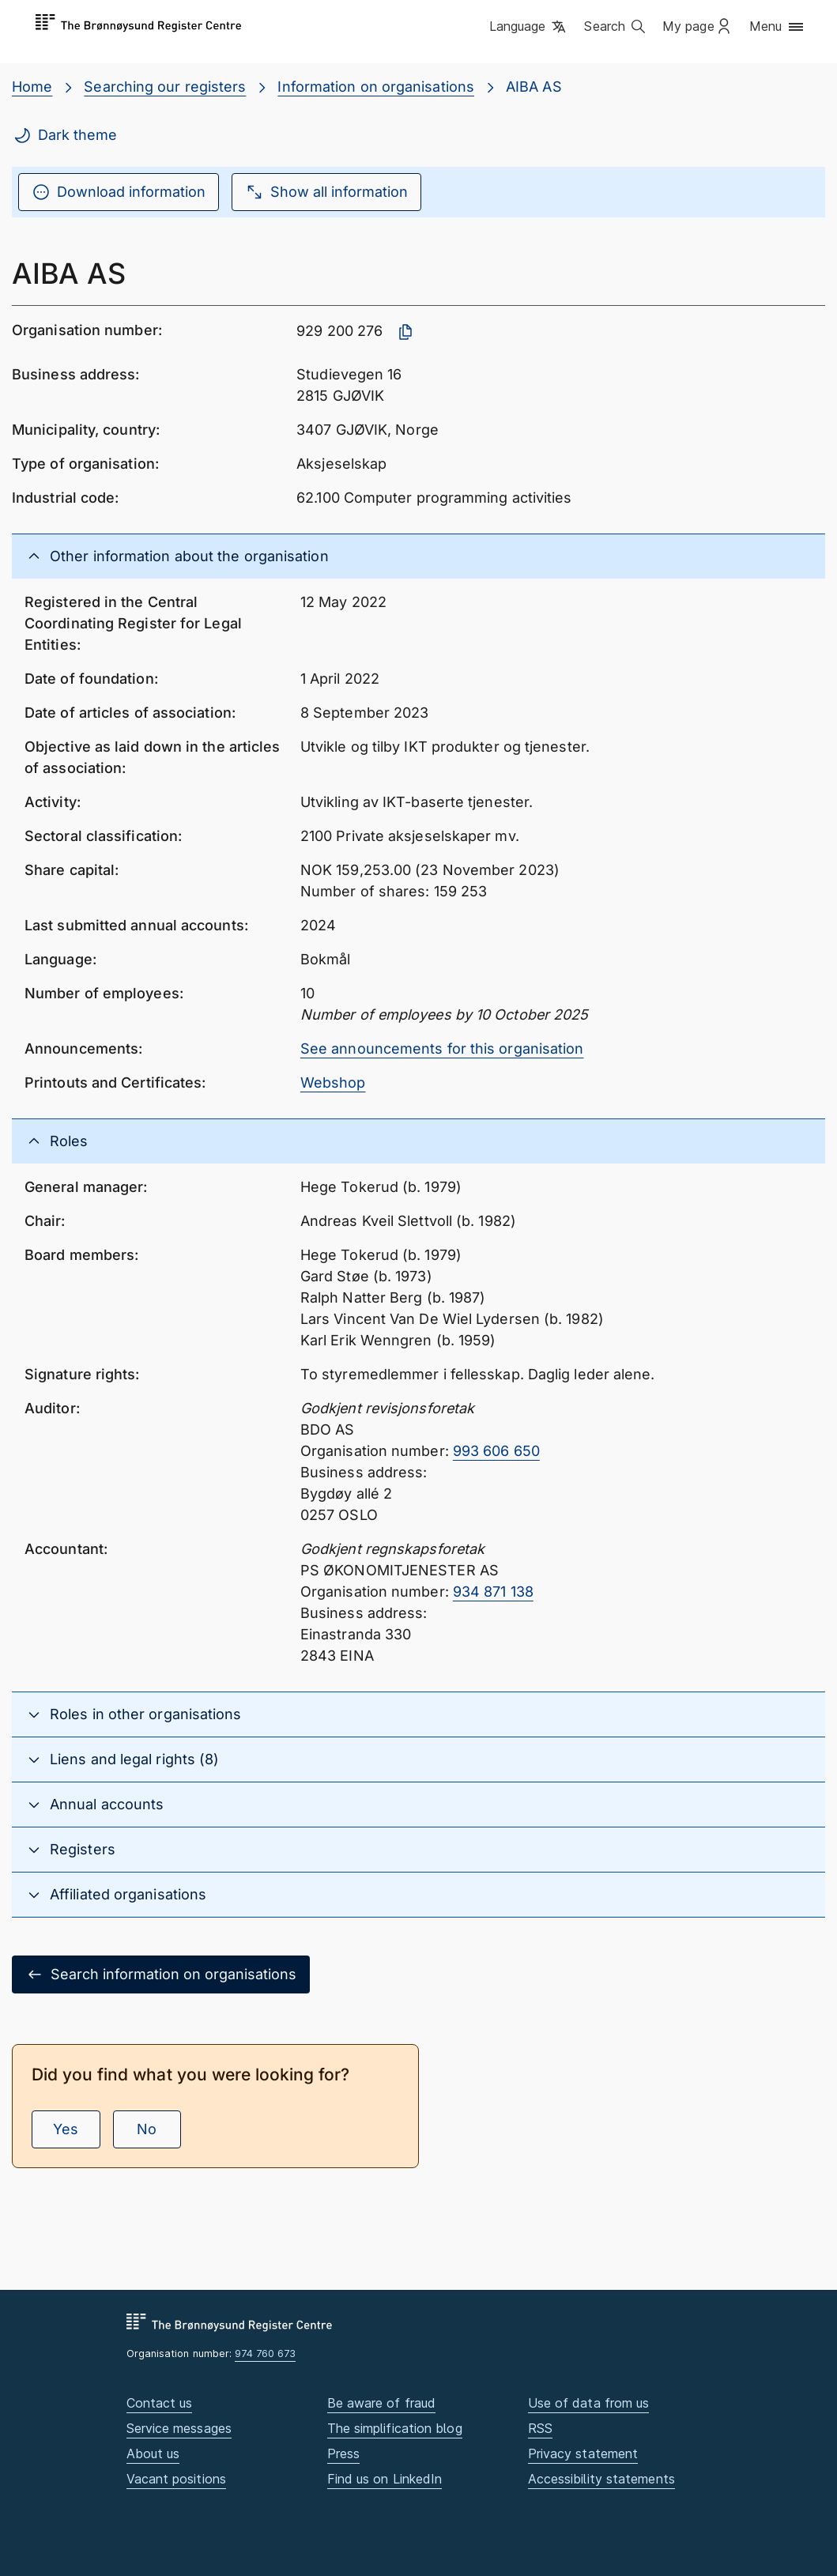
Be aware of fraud (381, 2403)
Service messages (179, 2428)
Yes (65, 2129)
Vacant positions (176, 2479)
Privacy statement (583, 2453)
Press (343, 2453)
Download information (118, 192)
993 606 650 (496, 1451)
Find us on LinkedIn (385, 2479)
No (146, 2129)
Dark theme (65, 135)
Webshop (333, 1082)
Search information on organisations (160, 1974)
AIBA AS (534, 86)
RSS (540, 2428)
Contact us (159, 2403)
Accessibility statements (601, 2479)
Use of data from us (589, 2403)
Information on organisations (375, 86)
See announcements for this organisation (442, 1048)
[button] (529, 27)
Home (32, 86)
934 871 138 (493, 1591)
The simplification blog (394, 2428)
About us (153, 2453)
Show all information (326, 192)
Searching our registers (165, 86)
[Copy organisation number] (405, 332)
